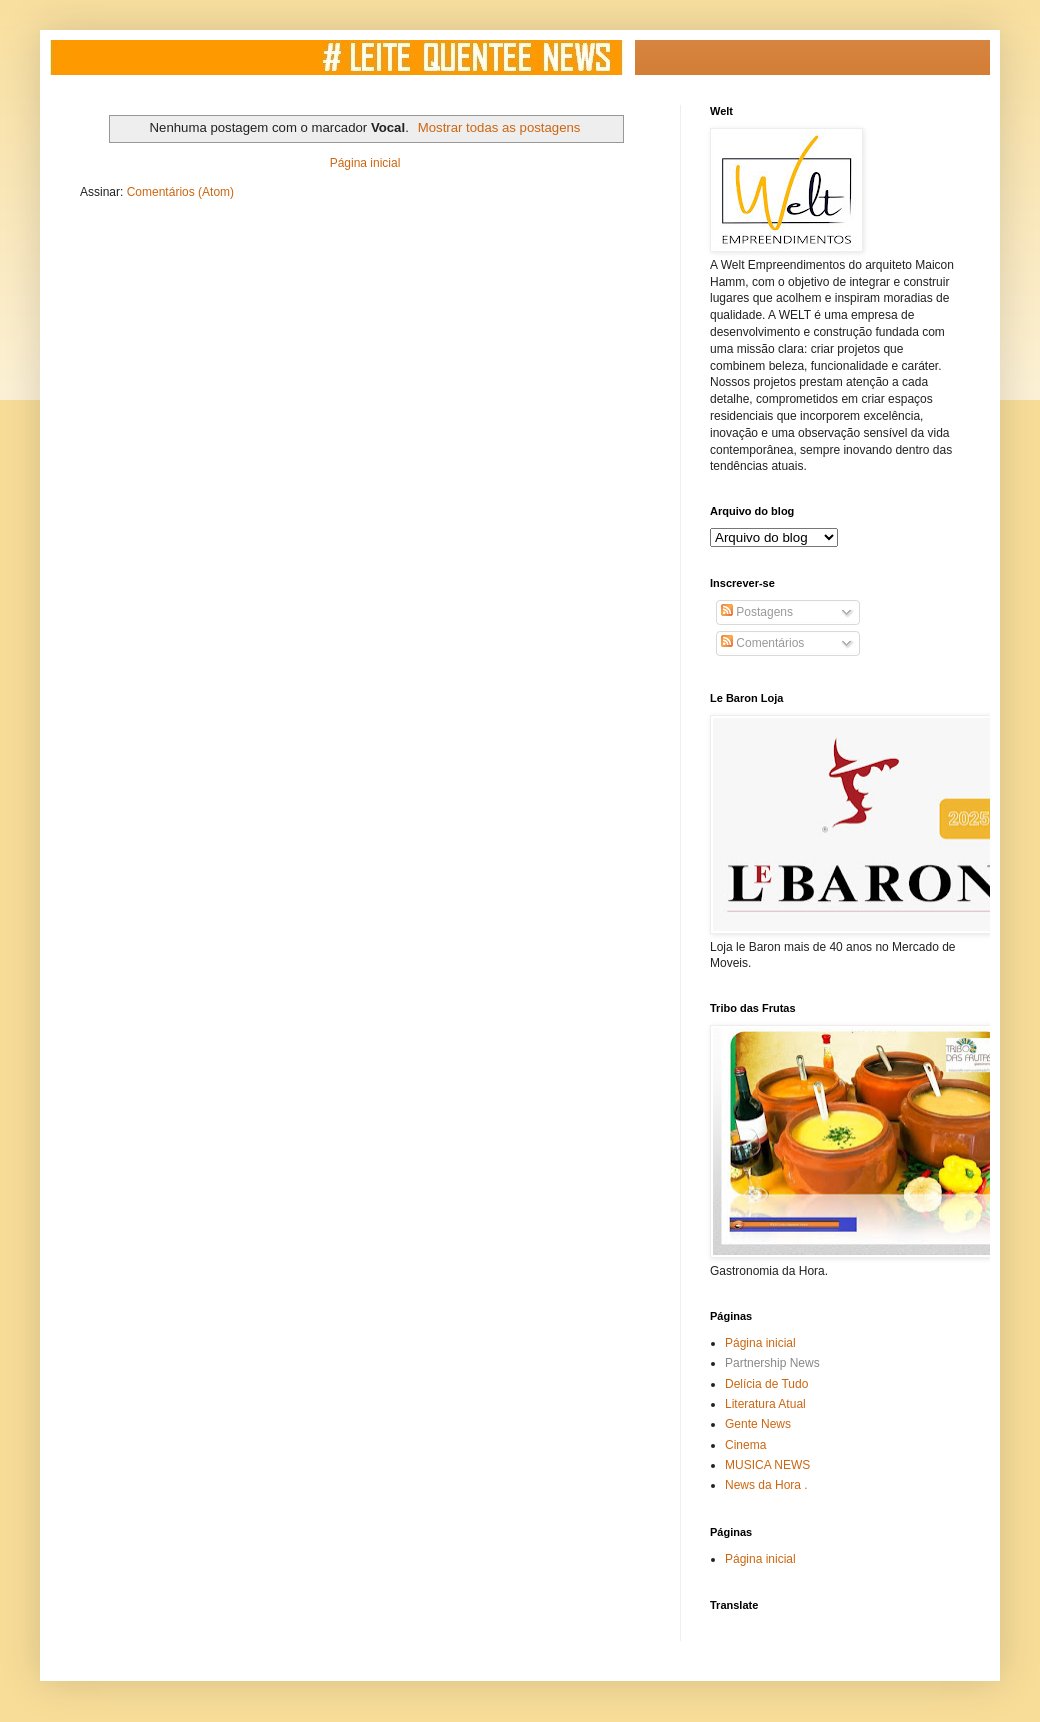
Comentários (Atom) (180, 192)
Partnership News (772, 1363)
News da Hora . (766, 1485)
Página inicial (365, 163)
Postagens (757, 612)
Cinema (745, 1445)
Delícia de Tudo (766, 1384)
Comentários (762, 643)
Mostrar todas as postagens (499, 127)
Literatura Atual (765, 1404)
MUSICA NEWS (767, 1465)
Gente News (758, 1424)
